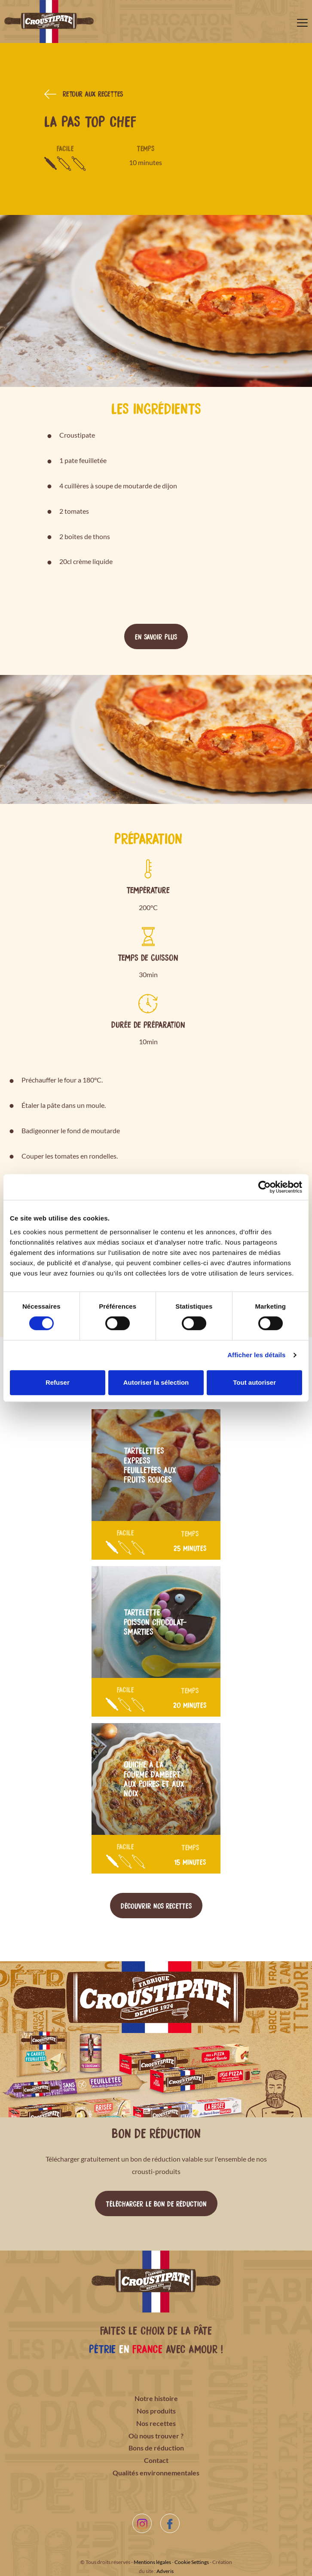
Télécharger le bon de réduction (156, 2203)
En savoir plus (156, 636)
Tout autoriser (254, 1382)
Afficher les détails (256, 1355)
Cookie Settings (191, 2562)
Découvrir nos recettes (156, 1905)
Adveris (165, 2571)
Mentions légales (152, 2562)
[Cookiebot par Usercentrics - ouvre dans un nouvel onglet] (264, 1187)
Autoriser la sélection (156, 1382)
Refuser (58, 1382)
